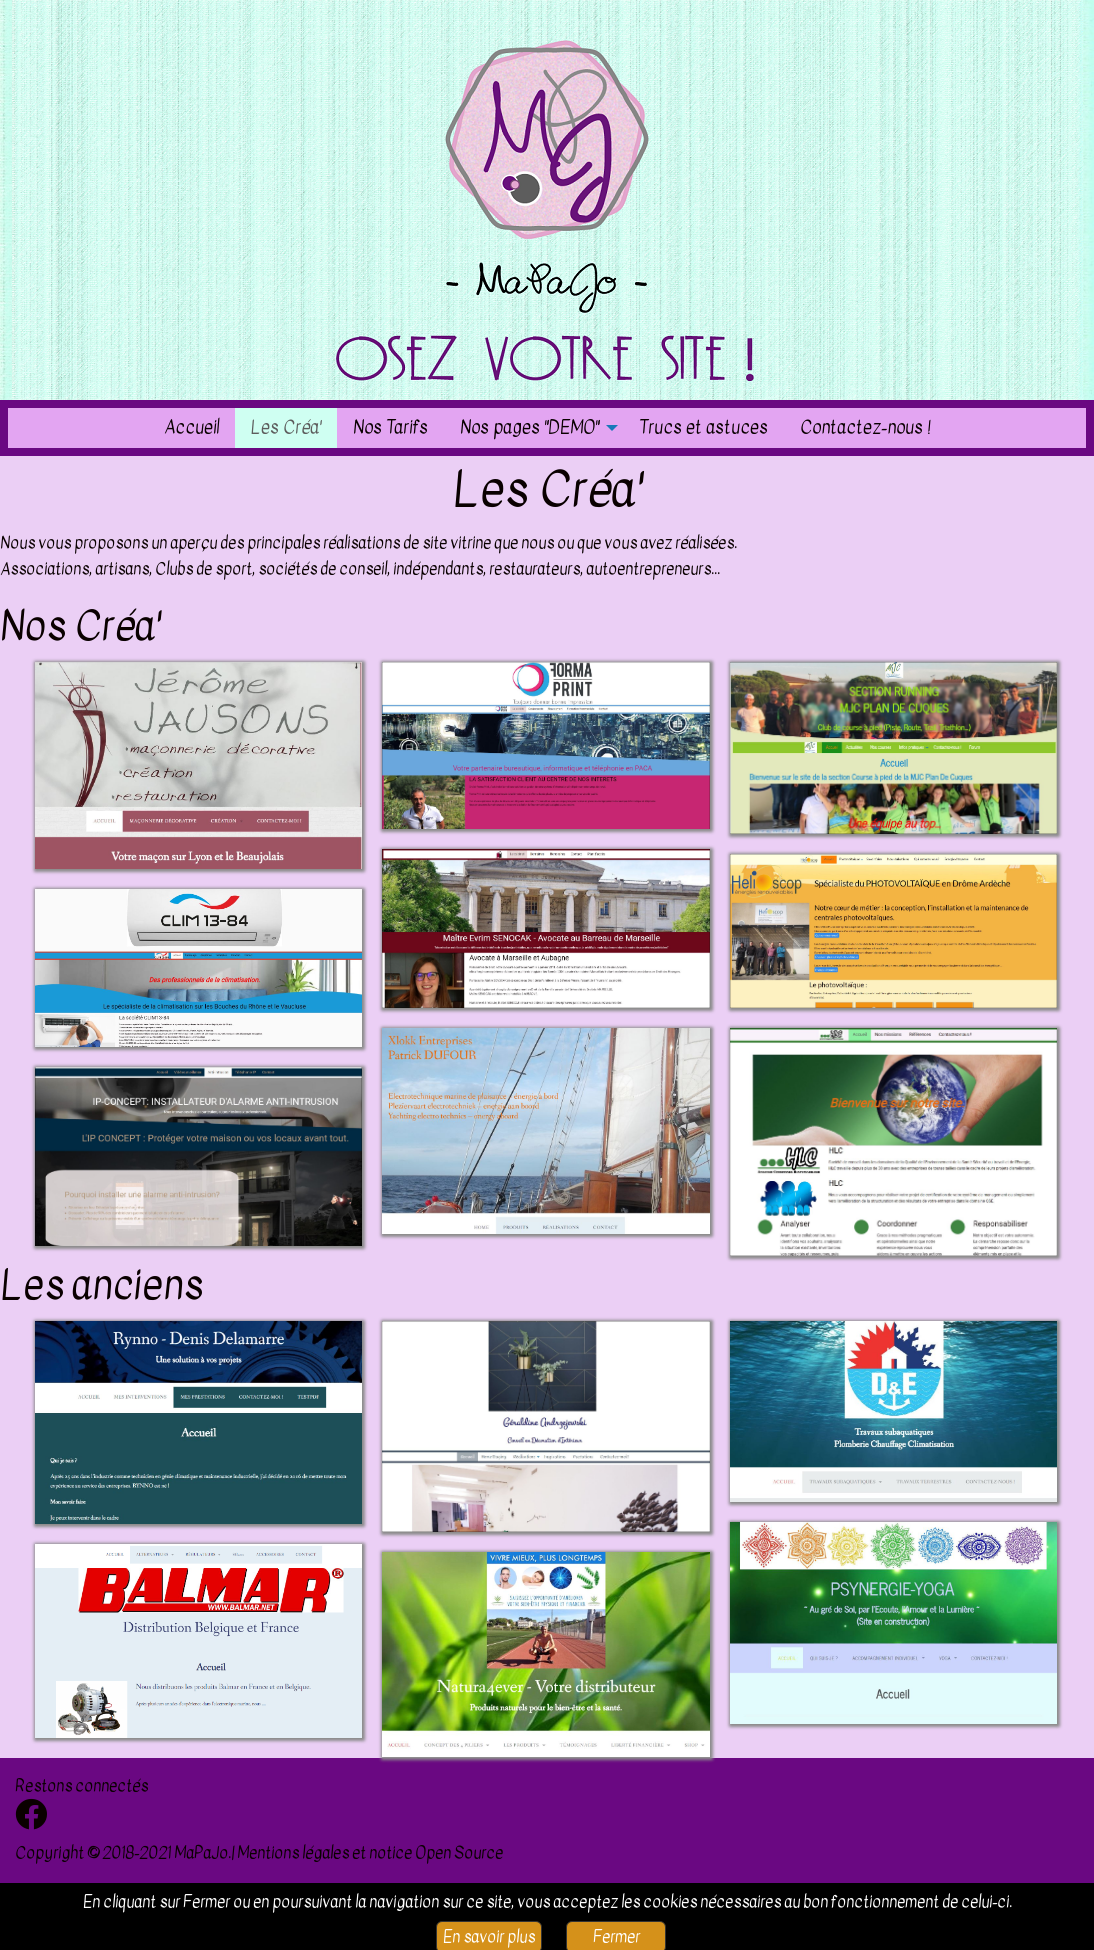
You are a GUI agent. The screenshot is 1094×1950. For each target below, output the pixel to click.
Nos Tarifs (390, 427)
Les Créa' (286, 427)
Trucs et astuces (703, 427)
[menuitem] (191, 428)
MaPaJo (201, 1853)
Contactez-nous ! (865, 427)
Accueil (191, 427)
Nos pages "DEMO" (529, 427)
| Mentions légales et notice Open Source (367, 1853)
